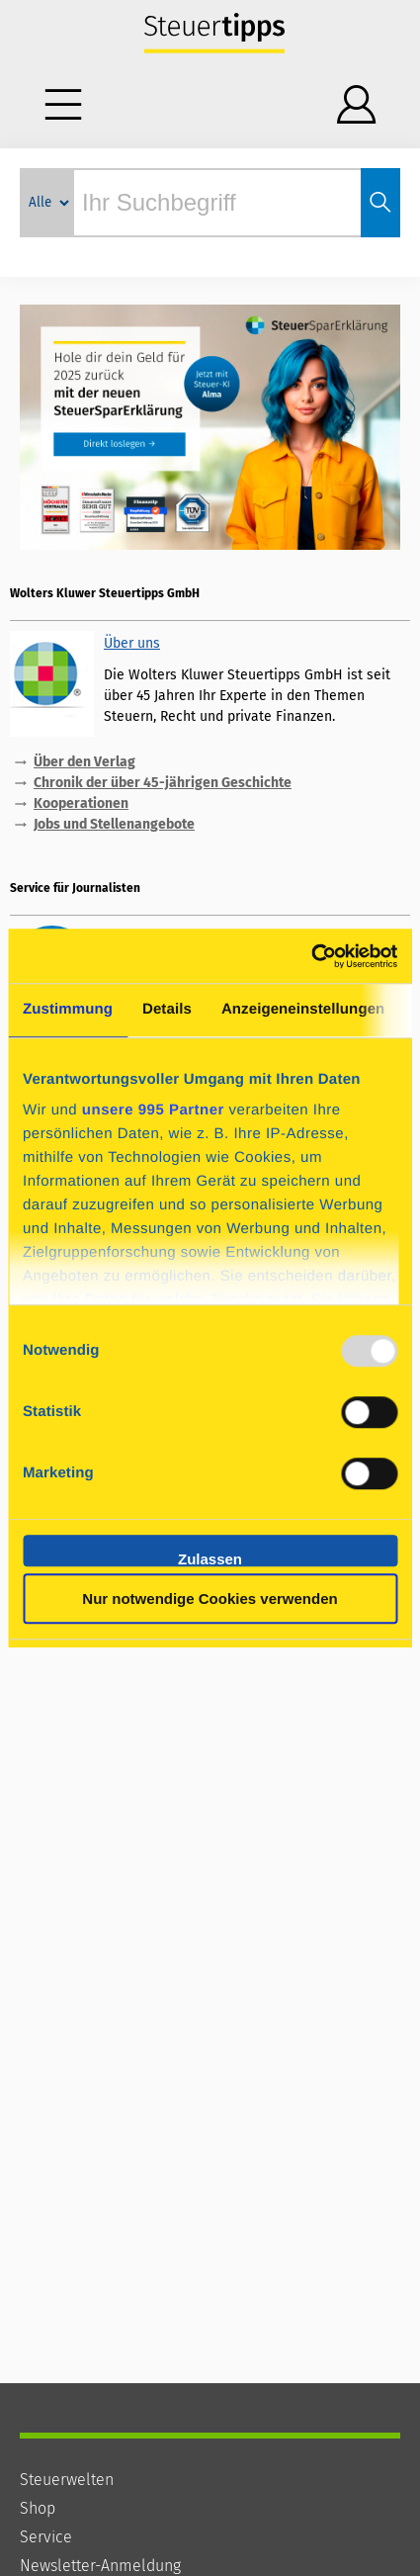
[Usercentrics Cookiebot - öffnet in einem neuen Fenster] (310, 956)
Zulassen (210, 1558)
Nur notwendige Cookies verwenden (209, 1598)
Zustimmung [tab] (68, 1009)
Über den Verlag (84, 762)
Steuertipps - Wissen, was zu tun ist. (215, 34)
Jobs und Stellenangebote (114, 824)
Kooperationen (81, 803)
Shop (37, 2508)
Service (46, 2537)
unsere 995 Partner (153, 1110)
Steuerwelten (67, 2479)
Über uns (132, 643)
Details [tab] (167, 1009)
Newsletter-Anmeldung (100, 2565)
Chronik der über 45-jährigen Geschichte (163, 782)
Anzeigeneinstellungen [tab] (302, 1009)
